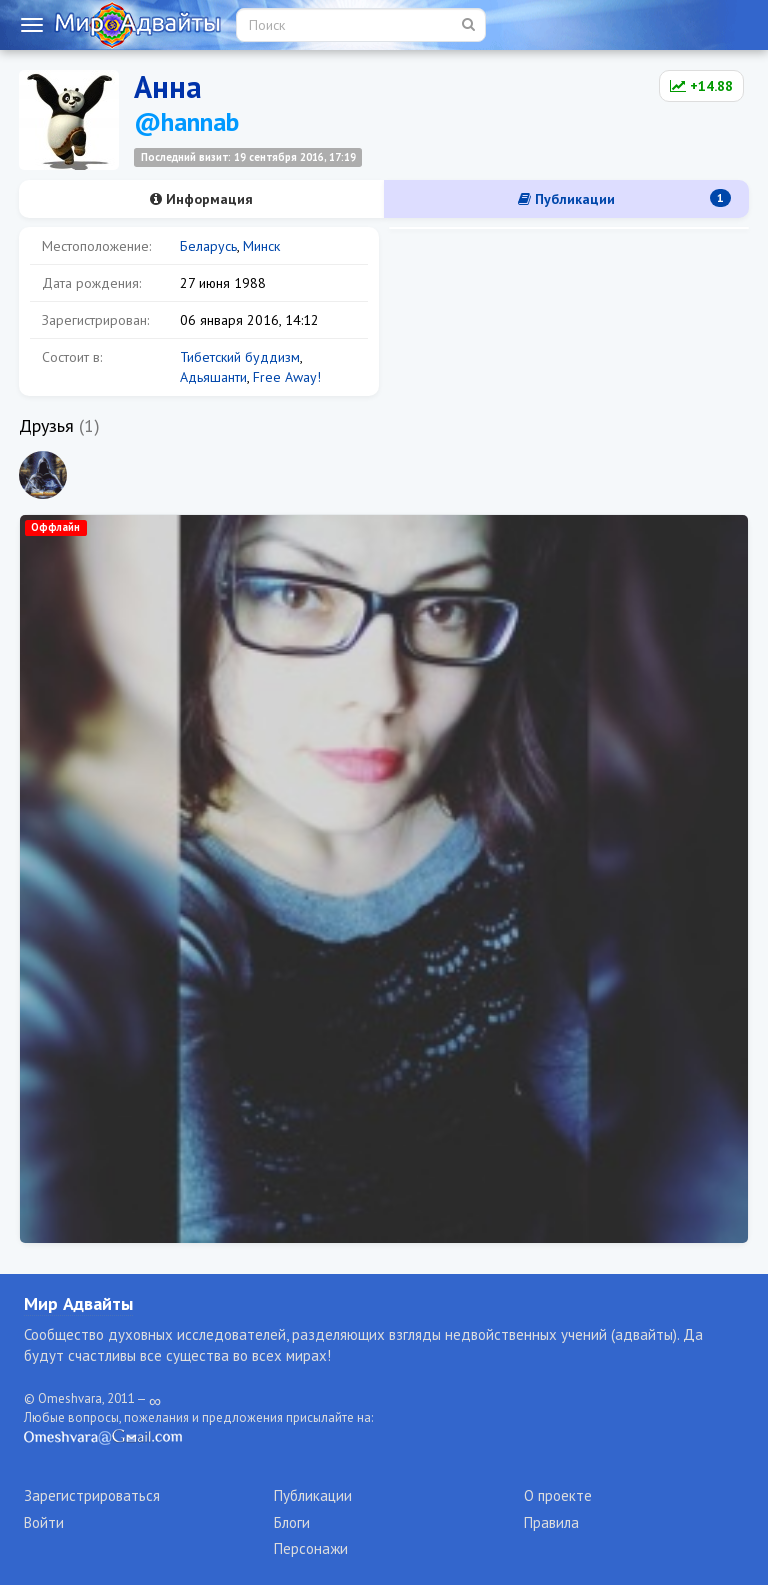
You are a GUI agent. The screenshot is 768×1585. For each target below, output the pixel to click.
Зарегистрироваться (92, 1495)
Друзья (46, 425)
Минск (261, 246)
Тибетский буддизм (240, 357)
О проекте (558, 1495)
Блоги (292, 1522)
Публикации (624, 198)
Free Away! (287, 377)
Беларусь (208, 246)
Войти (44, 1522)
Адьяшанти (213, 377)
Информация (201, 199)
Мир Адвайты (78, 1303)
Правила (551, 1522)
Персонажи (311, 1548)
